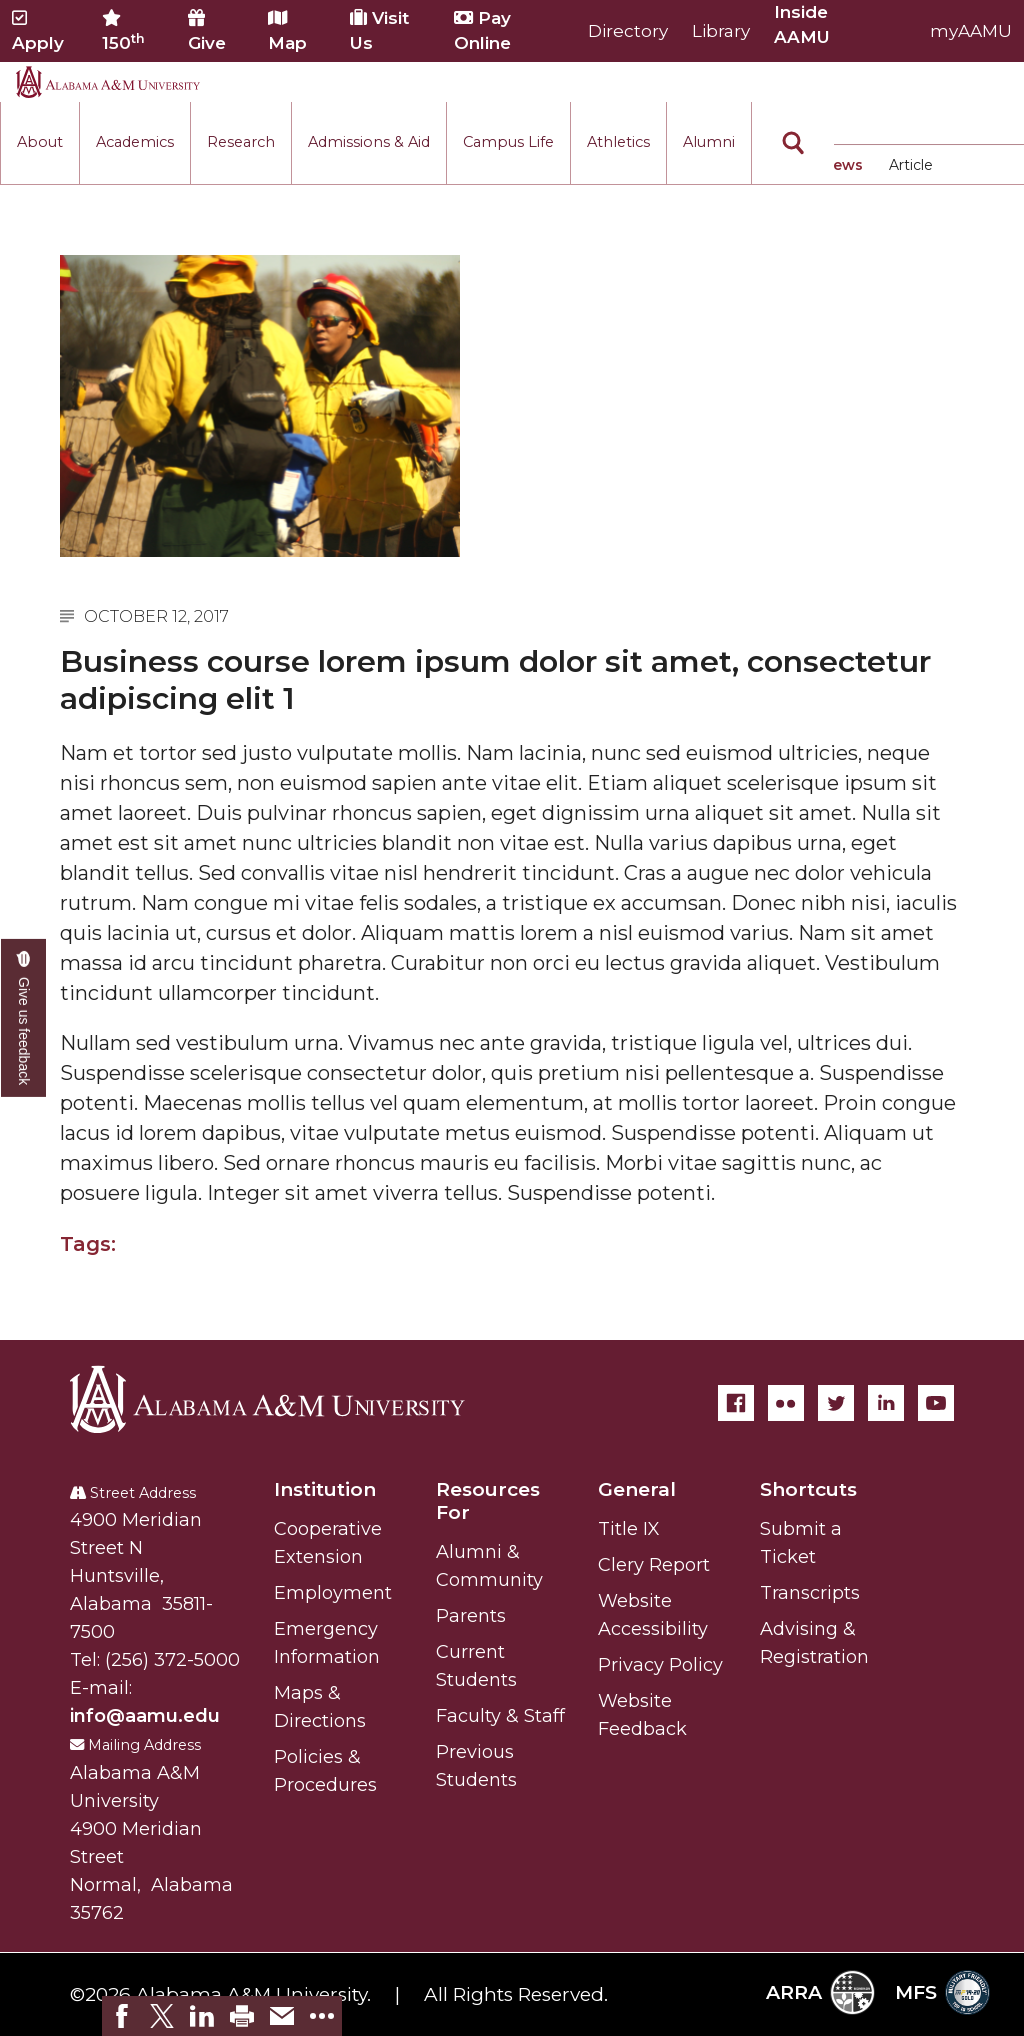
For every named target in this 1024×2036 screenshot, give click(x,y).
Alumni (709, 142)
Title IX (629, 1529)
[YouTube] (936, 1403)
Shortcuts (808, 1489)
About (40, 142)
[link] (122, 2016)
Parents (471, 1616)
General (637, 1489)
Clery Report (654, 1565)
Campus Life (508, 142)
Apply (38, 31)
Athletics (618, 142)
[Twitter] (836, 1403)
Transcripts (810, 1593)
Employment (333, 1593)
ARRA (820, 1992)
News (842, 165)
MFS (942, 1992)
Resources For (488, 1501)
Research (241, 142)
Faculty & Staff (500, 1716)
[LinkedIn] (886, 1403)
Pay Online (482, 30)
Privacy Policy (660, 1665)
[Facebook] (736, 1403)
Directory (628, 31)
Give (207, 31)
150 (123, 31)
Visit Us (379, 30)
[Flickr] (786, 1403)
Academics (135, 142)
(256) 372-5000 (172, 1660)
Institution (325, 1489)
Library (721, 31)
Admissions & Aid (369, 142)
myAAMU (971, 31)
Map (287, 31)
